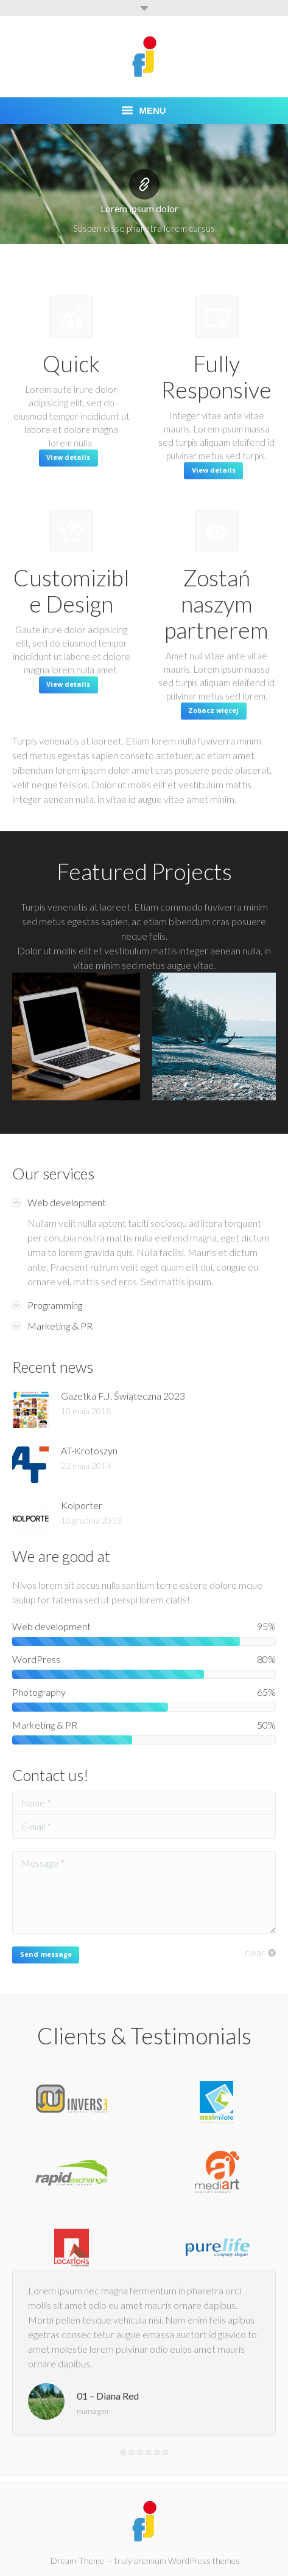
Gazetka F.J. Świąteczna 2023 (123, 1395)
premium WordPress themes (187, 2560)
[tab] (144, 1202)
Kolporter (81, 1505)
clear (255, 1952)
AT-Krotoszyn (89, 1450)
